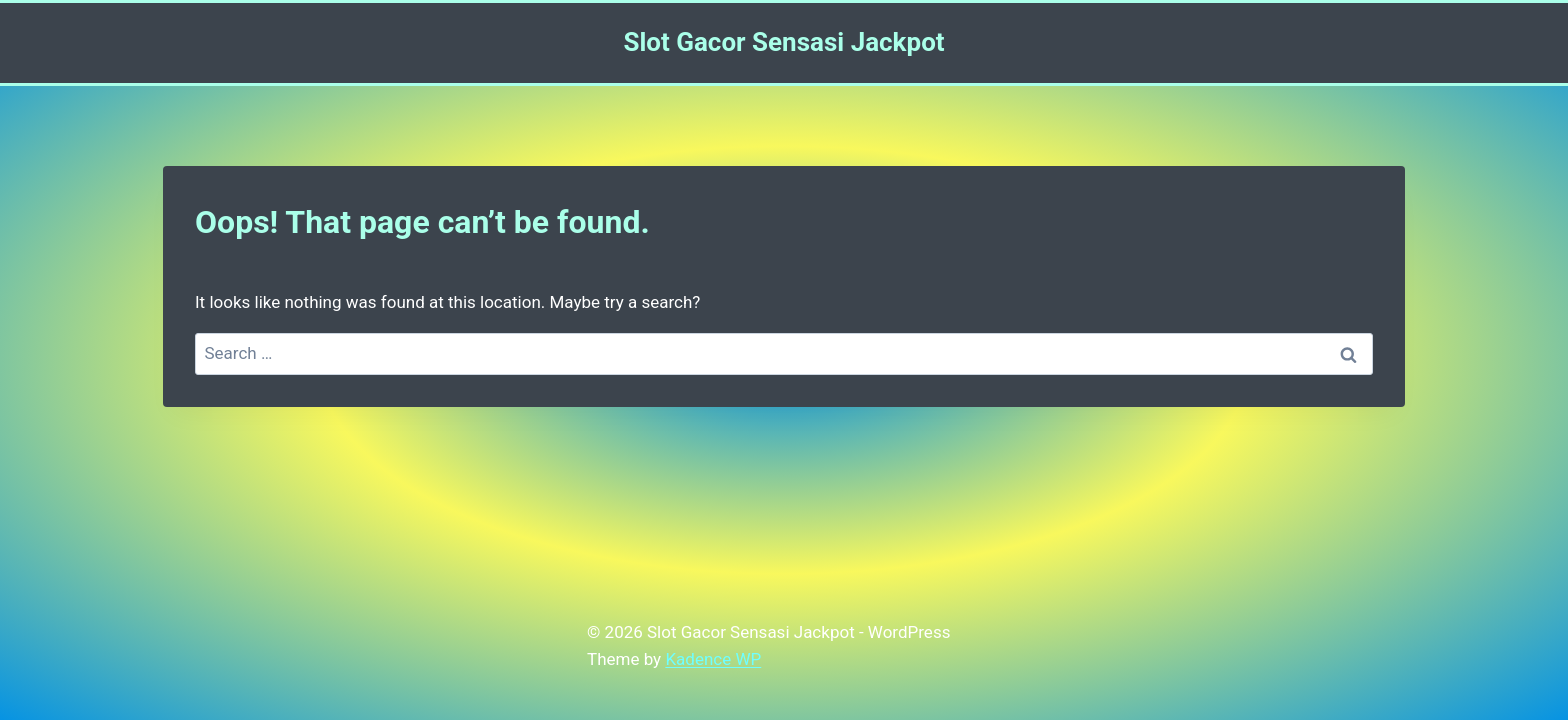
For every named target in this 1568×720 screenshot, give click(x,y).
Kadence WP (713, 659)
